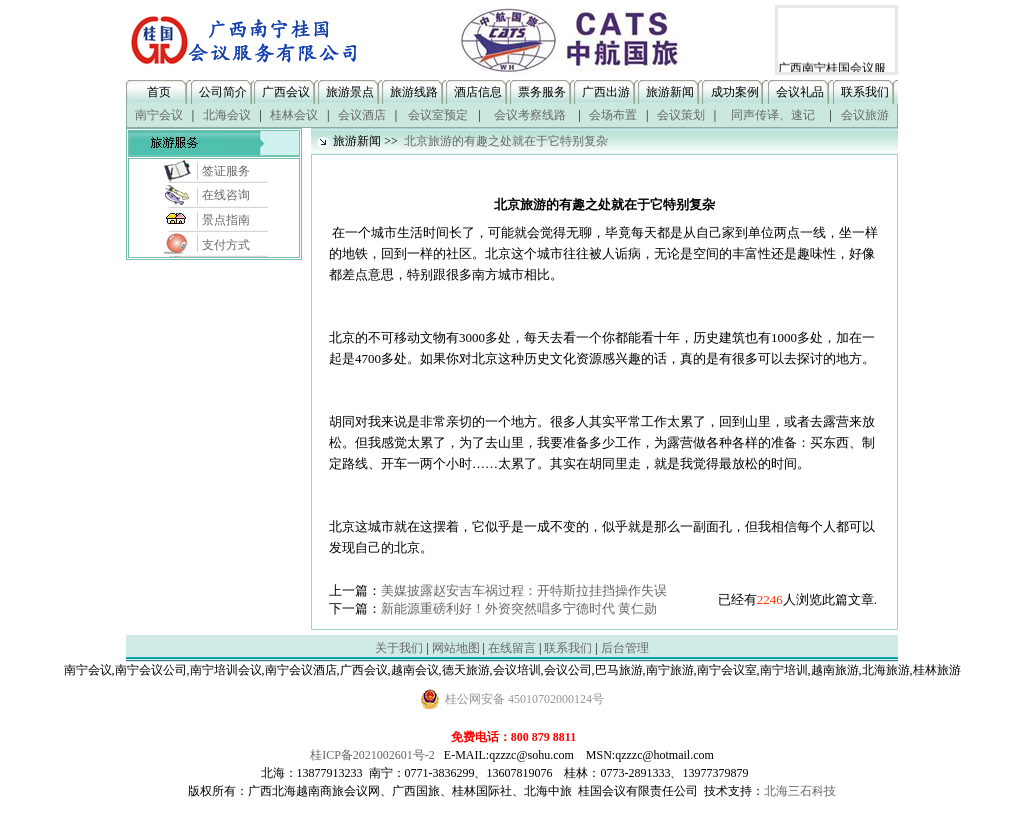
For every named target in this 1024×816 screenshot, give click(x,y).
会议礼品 (800, 92)
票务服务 (542, 92)
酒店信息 (478, 92)
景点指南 (226, 220)
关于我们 (399, 648)
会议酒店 (362, 115)
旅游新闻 (670, 92)
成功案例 (735, 92)
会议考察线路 (530, 115)
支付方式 (226, 245)
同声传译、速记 (773, 115)
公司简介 (223, 92)
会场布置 (613, 115)
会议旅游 (865, 115)
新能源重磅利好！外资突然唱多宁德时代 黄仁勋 (519, 608)
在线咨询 (226, 195)
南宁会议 (159, 115)
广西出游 (606, 92)
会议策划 (681, 115)
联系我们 (865, 92)
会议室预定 (438, 115)
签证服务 (226, 171)
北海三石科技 (800, 791)
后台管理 (625, 648)
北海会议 (227, 115)
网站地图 (456, 648)
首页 (159, 92)
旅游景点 (350, 92)
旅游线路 (414, 92)
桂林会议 (294, 115)
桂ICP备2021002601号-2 (372, 755)
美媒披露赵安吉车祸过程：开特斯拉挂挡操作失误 (524, 590)
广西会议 (286, 92)
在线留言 (512, 648)
